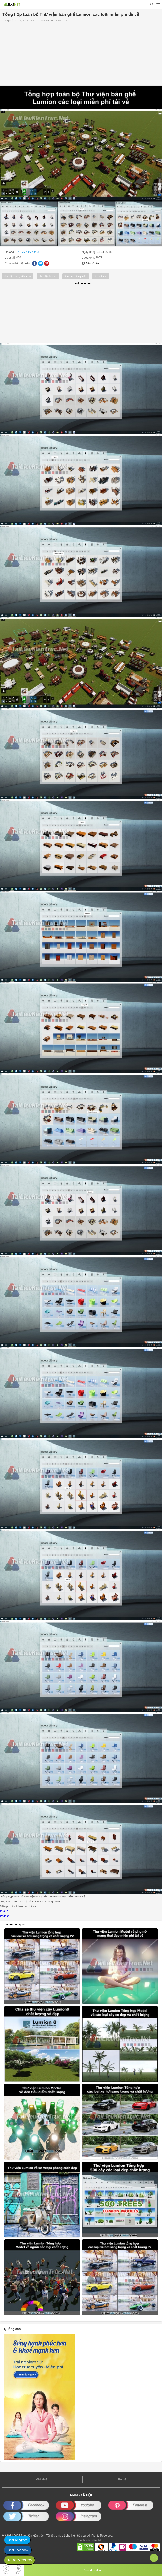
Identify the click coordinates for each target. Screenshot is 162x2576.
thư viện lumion (47, 276)
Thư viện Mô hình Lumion (54, 20)
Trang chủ (7, 20)
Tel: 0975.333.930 (19, 2560)
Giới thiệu (42, 2479)
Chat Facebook (17, 2550)
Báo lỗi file (92, 263)
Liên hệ (121, 2479)
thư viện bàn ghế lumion (17, 276)
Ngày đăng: (89, 252)
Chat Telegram (17, 2540)
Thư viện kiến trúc (27, 252)
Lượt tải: (10, 257)
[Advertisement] (81, 55)
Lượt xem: (89, 257)
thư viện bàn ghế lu (75, 276)
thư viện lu (100, 276)
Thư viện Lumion (27, 20)
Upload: (10, 252)
